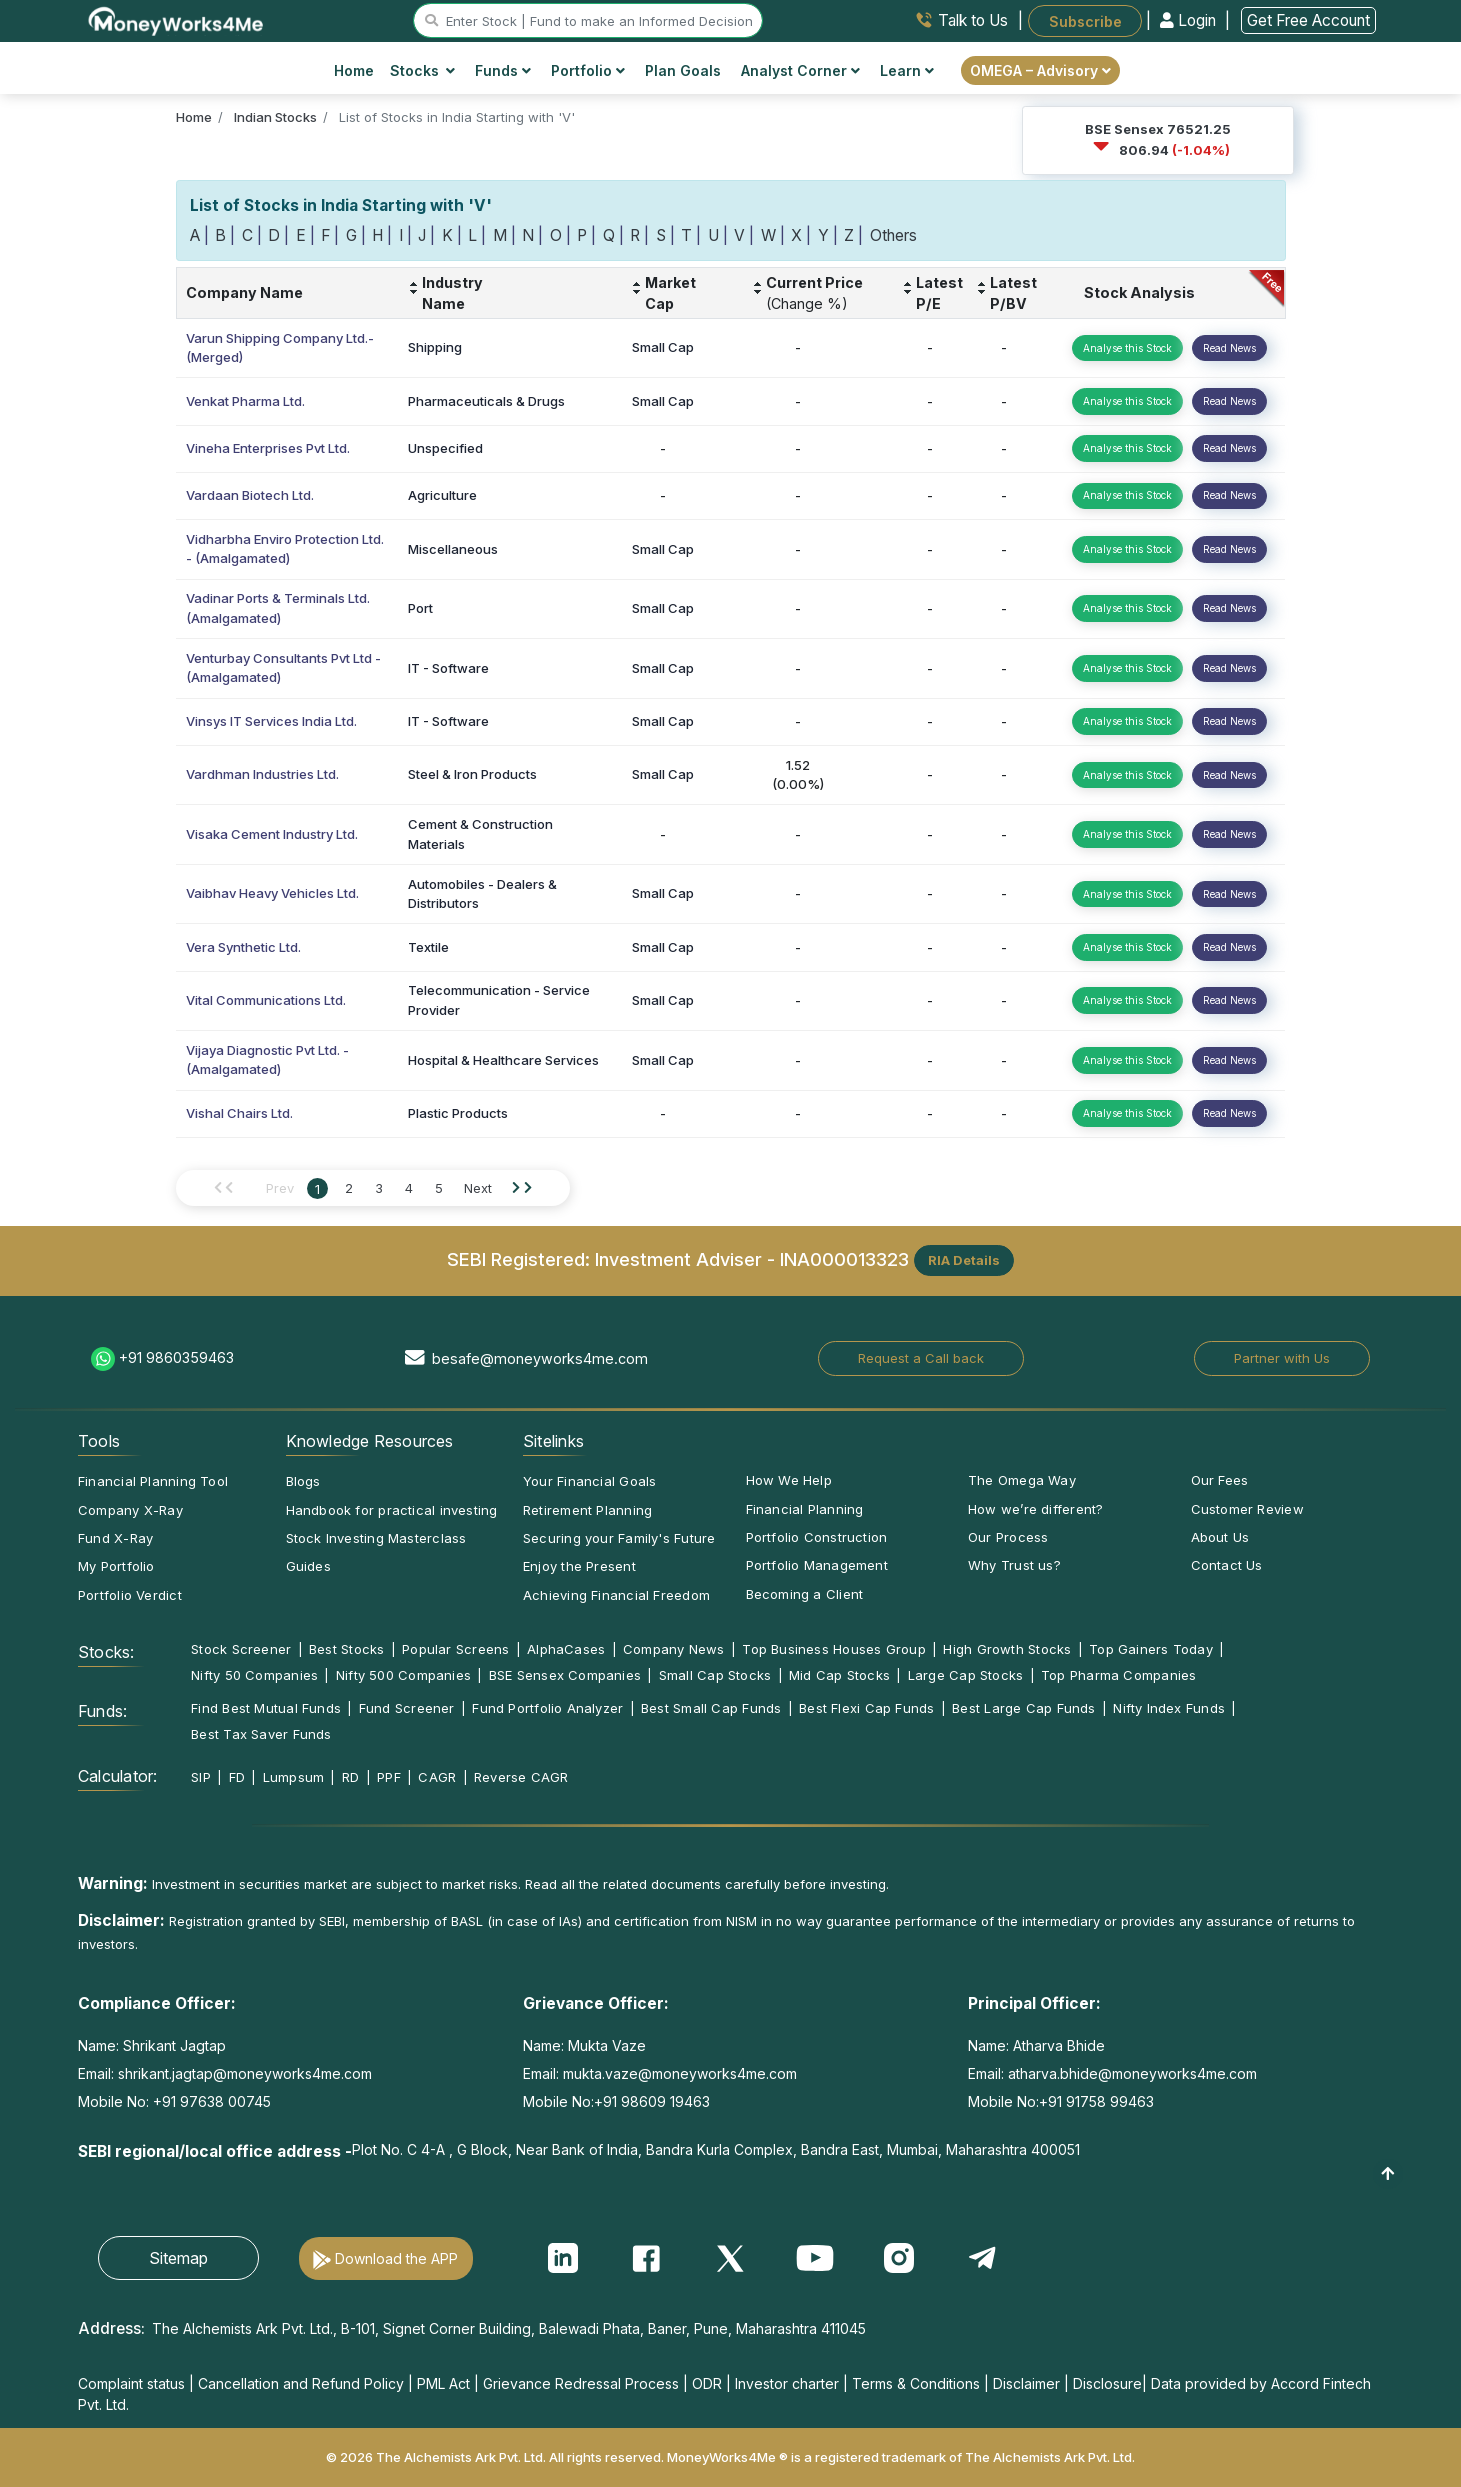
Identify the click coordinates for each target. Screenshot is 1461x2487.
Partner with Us (1282, 1358)
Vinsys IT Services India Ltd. (271, 721)
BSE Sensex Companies (565, 1675)
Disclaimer (1026, 2383)
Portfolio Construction (817, 1537)
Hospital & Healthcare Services (503, 1060)
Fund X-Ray (115, 1538)
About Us (1220, 1537)
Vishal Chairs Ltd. (239, 1113)
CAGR (437, 1777)
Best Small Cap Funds (711, 1708)
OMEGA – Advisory (1040, 70)
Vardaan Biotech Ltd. (250, 495)
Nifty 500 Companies (403, 1675)
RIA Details (964, 1260)
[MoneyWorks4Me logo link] (176, 19)
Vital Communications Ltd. (266, 1000)
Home (354, 70)
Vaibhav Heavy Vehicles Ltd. (272, 893)
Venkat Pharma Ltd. (245, 401)
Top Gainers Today (1151, 1649)
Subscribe (1085, 20)
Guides (308, 1566)
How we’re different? (1035, 1509)
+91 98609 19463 (652, 2101)
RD (350, 1777)
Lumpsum (294, 1777)
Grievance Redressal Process (581, 2383)
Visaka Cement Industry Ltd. (272, 834)
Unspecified (445, 448)
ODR (707, 2383)
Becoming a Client (805, 1594)
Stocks (422, 70)
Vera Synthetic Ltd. (243, 947)
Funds (503, 70)
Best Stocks (346, 1649)
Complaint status (131, 2383)
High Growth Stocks (1007, 1649)
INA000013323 (844, 1259)
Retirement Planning (587, 1510)
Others (893, 235)
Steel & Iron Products (472, 774)
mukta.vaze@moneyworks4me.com (680, 2073)
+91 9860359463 (176, 1357)
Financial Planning (805, 1509)
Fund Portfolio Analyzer (547, 1708)
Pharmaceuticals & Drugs (486, 401)
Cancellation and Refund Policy (301, 2383)
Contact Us (1227, 1565)
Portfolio (588, 70)
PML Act (443, 2383)
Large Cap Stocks (966, 1675)
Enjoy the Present (579, 1566)
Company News (674, 1649)
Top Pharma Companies (1118, 1675)
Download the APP (396, 2258)
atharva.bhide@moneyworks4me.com (1132, 2073)
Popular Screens (455, 1649)
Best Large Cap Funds (1023, 1708)
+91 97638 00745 (210, 2101)
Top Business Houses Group (834, 1649)
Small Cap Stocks (715, 1675)
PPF (389, 1777)
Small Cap (663, 347)
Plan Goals (683, 70)
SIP (201, 1777)
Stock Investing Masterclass (376, 1538)
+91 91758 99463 (1096, 2101)
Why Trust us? (1014, 1565)
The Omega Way (1022, 1480)
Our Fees (1220, 1480)
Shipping (435, 347)
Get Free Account (1308, 20)
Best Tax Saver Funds (261, 1734)
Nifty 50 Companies (254, 1675)
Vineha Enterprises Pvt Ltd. (268, 448)
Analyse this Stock (1127, 348)
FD (237, 1777)
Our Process (1008, 1537)
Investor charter (787, 2383)
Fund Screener (407, 1708)
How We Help (789, 1480)
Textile (428, 947)
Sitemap (178, 2258)
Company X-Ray (130, 1510)
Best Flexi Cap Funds (866, 1708)
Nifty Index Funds (1169, 1708)
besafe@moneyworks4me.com (540, 1358)
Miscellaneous (453, 549)
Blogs (303, 1481)
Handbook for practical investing (392, 1510)
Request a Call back (921, 1358)
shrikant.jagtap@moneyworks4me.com (245, 2073)
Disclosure (1107, 2383)
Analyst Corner (800, 70)
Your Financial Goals (589, 1481)
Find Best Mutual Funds (266, 1708)
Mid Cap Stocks (839, 1675)
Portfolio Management (817, 1565)
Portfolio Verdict (130, 1595)
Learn (907, 70)
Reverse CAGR (521, 1777)
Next (478, 1188)
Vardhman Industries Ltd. (262, 774)
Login (1190, 20)
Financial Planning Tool (153, 1481)
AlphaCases (566, 1649)
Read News (1229, 348)
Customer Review (1247, 1509)
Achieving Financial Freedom (616, 1595)
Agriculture (442, 495)
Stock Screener (241, 1649)
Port (420, 608)
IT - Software (448, 668)
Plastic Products (458, 1113)
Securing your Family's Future (619, 1538)
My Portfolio (116, 1566)
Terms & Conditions (916, 2383)
